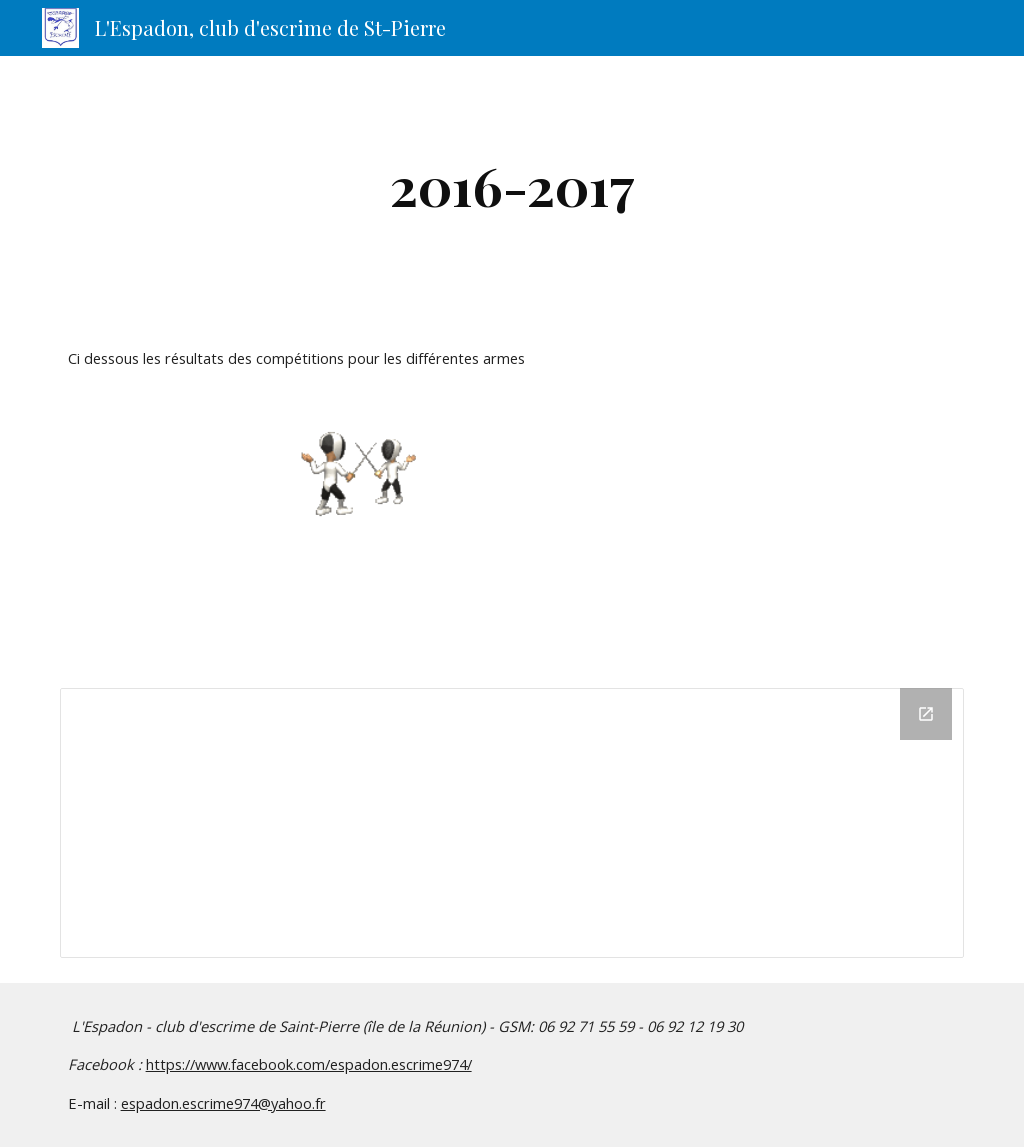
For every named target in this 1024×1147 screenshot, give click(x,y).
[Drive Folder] (512, 823)
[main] (512, 185)
